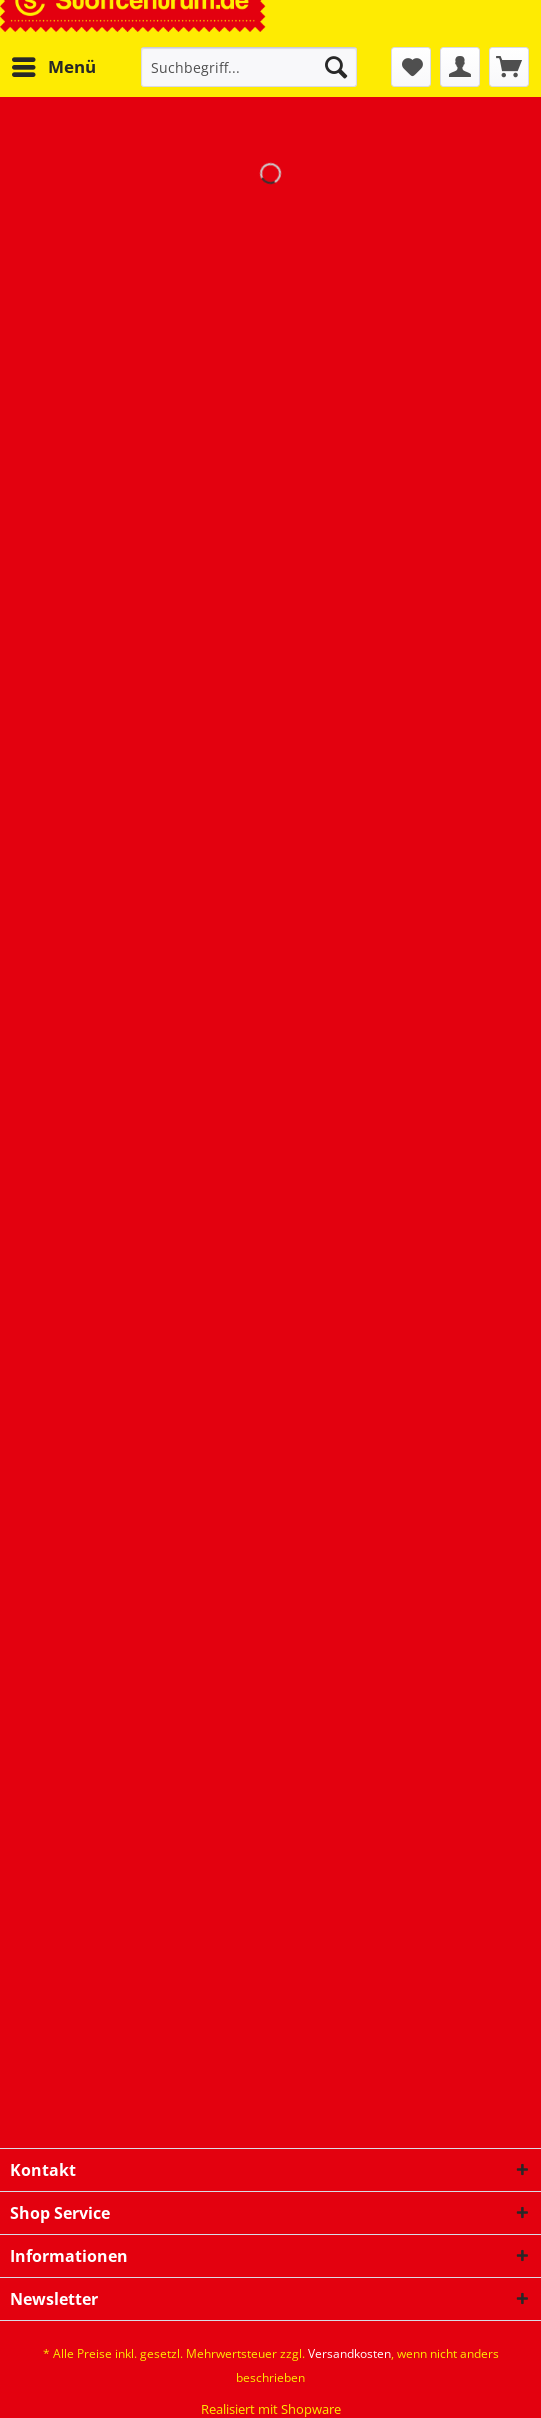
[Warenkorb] (509, 67)
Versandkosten (349, 2353)
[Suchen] (336, 67)
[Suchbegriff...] (249, 67)
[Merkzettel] (411, 67)
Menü (54, 64)
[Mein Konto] (460, 67)
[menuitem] (53, 67)
